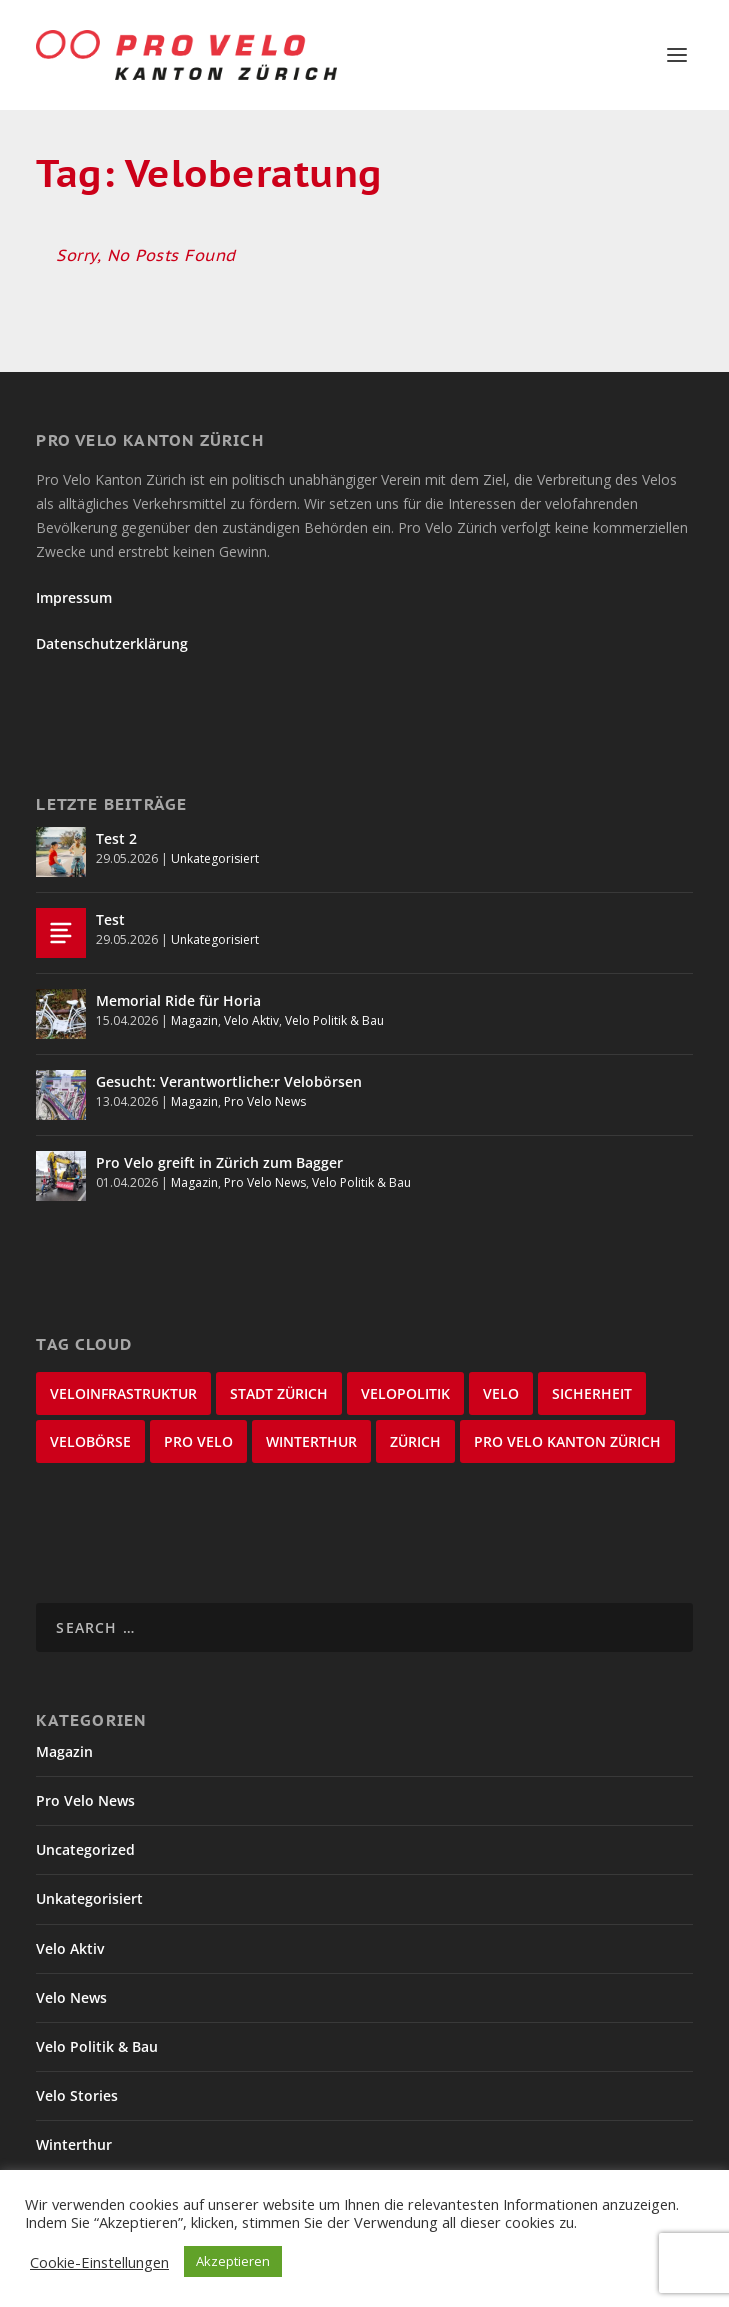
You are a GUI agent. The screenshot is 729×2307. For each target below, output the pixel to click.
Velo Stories (77, 2095)
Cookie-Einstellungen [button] (99, 2262)
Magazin (194, 1020)
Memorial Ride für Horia (178, 1000)
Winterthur (74, 2144)
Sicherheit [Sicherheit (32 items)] (592, 1393)
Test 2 (116, 838)
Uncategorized (85, 1849)
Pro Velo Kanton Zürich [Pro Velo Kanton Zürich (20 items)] (567, 1441)
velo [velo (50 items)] (501, 1393)
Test (110, 919)
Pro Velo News (265, 1101)
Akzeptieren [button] (233, 2261)
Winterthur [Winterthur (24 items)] (311, 1441)
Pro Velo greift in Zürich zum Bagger (219, 1162)
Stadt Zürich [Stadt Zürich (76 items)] (279, 1393)
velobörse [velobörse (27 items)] (90, 1441)
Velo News (71, 1997)
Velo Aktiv (251, 1020)
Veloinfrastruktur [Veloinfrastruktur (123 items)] (123, 1393)
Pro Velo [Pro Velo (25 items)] (198, 1441)
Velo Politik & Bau (334, 1020)
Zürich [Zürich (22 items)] (415, 1441)
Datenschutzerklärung (112, 643)
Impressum (74, 597)
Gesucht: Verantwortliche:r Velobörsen (229, 1081)
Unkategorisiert (215, 858)
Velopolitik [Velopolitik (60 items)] (405, 1393)
